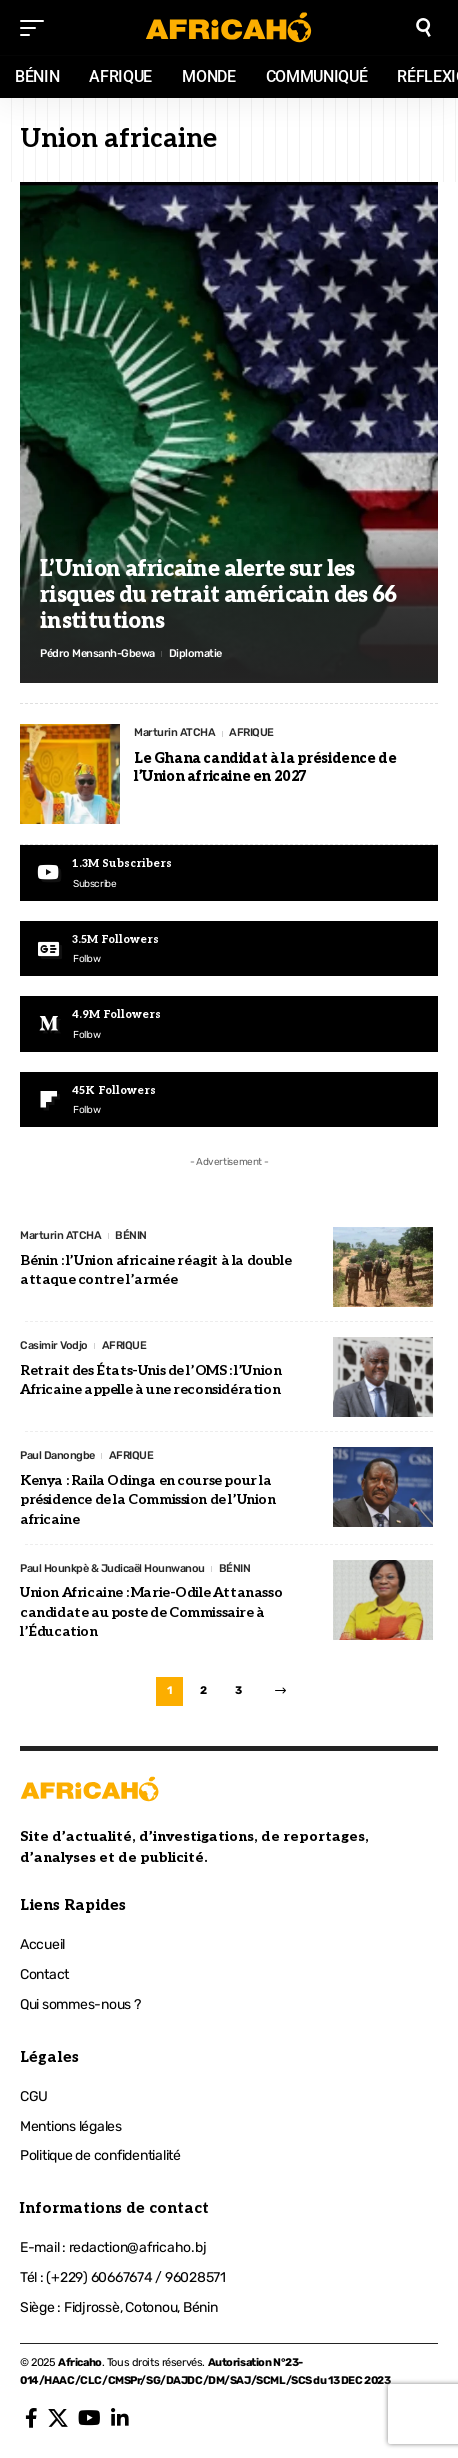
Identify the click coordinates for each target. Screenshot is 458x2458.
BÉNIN (131, 1235)
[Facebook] (31, 2418)
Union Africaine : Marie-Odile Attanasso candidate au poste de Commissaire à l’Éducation (151, 1612)
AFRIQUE (251, 732)
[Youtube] (229, 872)
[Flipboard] (229, 1099)
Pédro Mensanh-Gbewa (97, 653)
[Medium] (229, 1023)
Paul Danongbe (57, 1455)
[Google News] (229, 948)
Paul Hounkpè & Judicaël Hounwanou (112, 1568)
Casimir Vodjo (54, 1345)
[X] (58, 2418)
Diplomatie (195, 653)
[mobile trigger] (37, 28)
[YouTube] (89, 2418)
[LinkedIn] (120, 2418)
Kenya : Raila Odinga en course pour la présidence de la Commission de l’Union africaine (148, 1500)
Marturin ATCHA (174, 732)
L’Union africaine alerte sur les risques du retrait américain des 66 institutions (218, 595)
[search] (423, 27)
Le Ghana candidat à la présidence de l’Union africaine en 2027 (265, 767)
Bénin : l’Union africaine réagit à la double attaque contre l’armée (155, 1270)
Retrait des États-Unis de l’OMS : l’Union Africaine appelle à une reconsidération (150, 1380)
